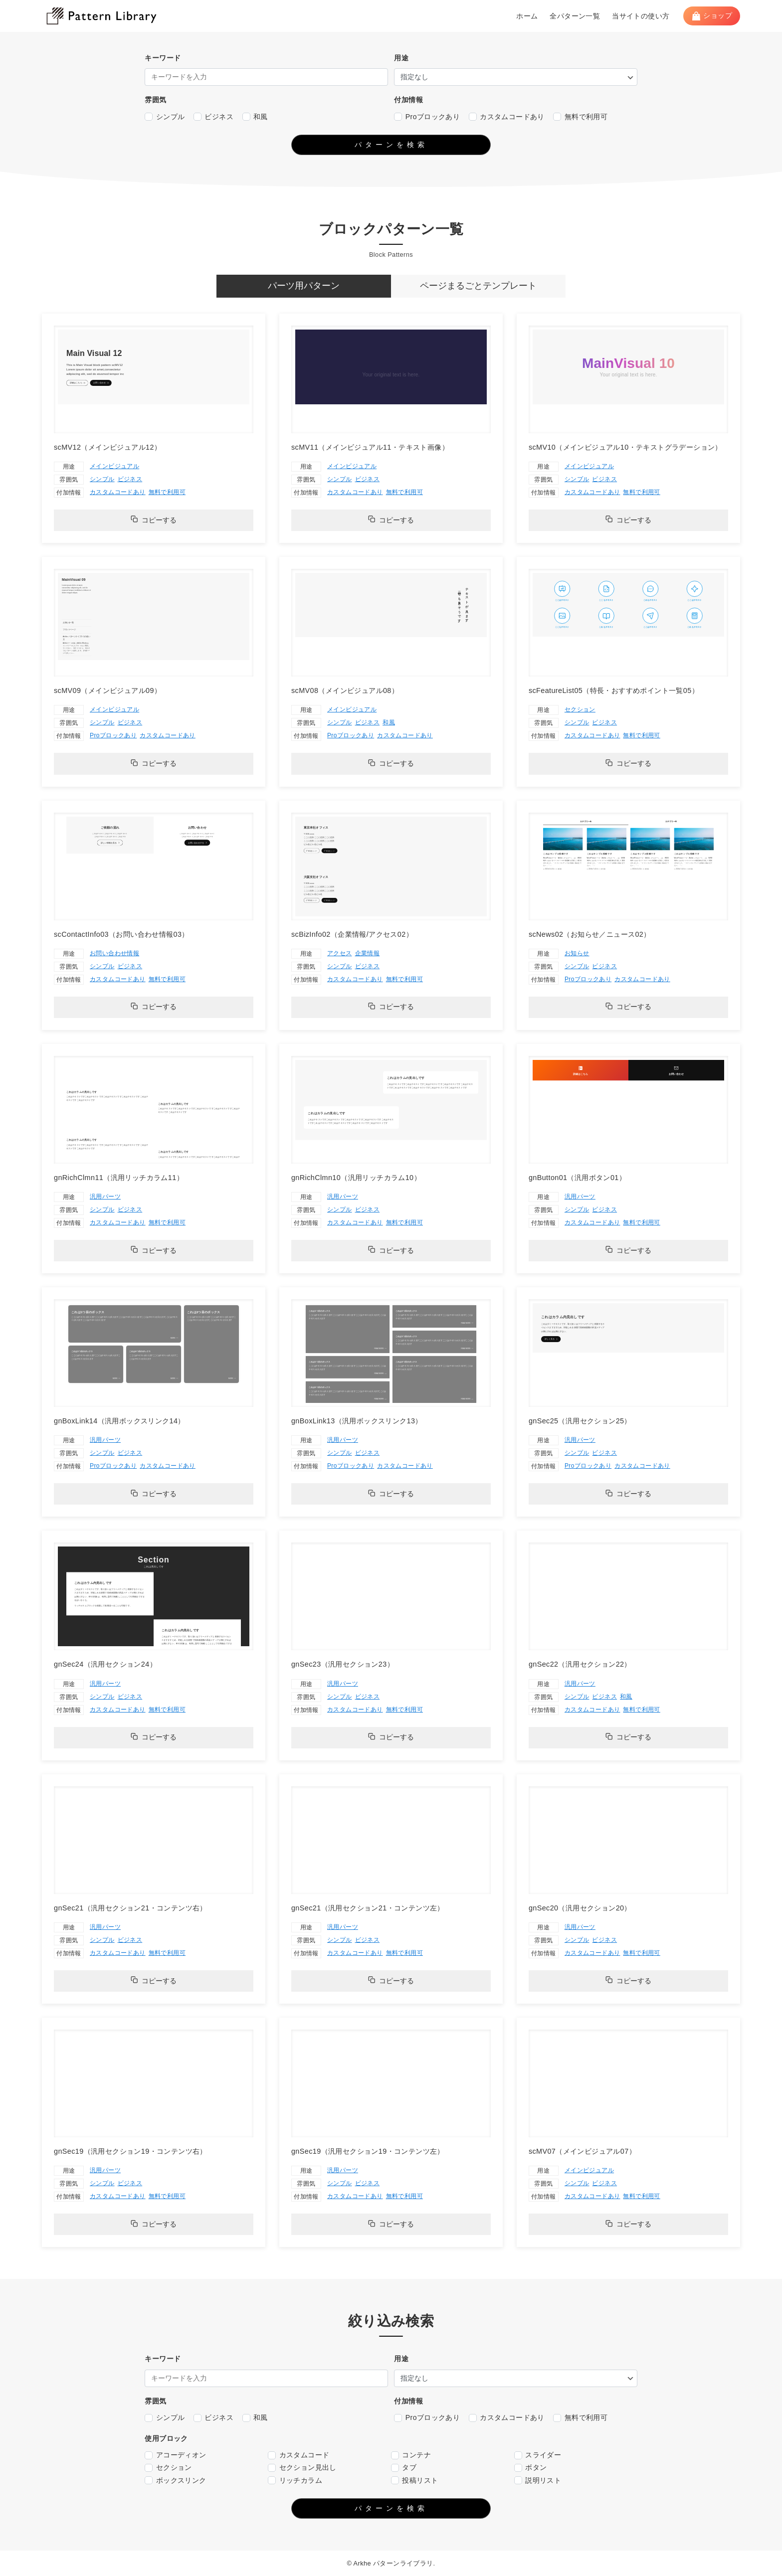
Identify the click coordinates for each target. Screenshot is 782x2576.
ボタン (530, 2467)
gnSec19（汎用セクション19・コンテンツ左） (367, 2151)
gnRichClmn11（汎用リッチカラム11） (119, 1178)
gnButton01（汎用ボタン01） (577, 1178)
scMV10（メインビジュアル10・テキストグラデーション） (625, 447)
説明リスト (537, 2480)
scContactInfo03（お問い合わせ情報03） (121, 934)
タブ (403, 2467)
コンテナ (411, 2455)
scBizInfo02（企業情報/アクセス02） (352, 934)
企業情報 (367, 953)
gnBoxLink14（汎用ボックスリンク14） (119, 1421)
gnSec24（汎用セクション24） (105, 1664)
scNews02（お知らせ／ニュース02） (590, 934)
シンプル (165, 117)
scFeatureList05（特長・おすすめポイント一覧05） (614, 690)
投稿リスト (414, 2480)
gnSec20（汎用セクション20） (580, 1908)
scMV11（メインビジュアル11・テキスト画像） (370, 447)
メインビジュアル (114, 466)
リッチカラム (295, 2480)
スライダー (537, 2455)
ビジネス (213, 117)
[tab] (303, 286)
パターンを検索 (391, 145)
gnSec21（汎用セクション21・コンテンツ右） (130, 1908)
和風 (255, 117)
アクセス (339, 953)
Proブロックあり (427, 117)
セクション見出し (302, 2467)
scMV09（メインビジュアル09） (107, 690)
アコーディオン (175, 2455)
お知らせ (577, 953)
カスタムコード (298, 2455)
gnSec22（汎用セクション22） (580, 1664)
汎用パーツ (105, 1197)
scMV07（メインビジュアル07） (582, 2151)
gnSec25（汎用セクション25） (580, 1421)
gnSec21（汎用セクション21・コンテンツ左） (367, 1908)
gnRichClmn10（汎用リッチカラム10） (356, 1178)
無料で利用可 (580, 117)
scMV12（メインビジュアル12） (107, 447)
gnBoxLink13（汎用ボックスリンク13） (356, 1421)
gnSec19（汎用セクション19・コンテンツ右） (130, 2151)
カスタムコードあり (507, 117)
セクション (580, 709)
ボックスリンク (175, 2480)
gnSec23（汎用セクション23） (342, 1664)
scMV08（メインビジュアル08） (344, 690)
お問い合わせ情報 (114, 953)
